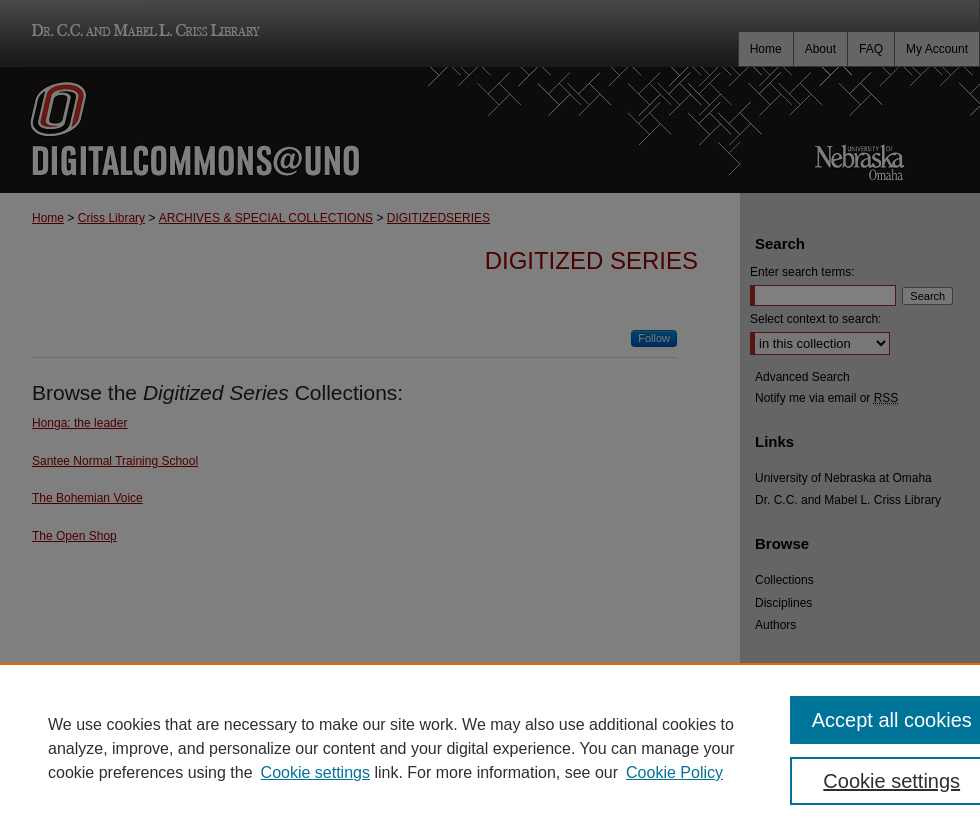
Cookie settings (315, 772)
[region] (490, 748)
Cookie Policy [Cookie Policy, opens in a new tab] (674, 772)
